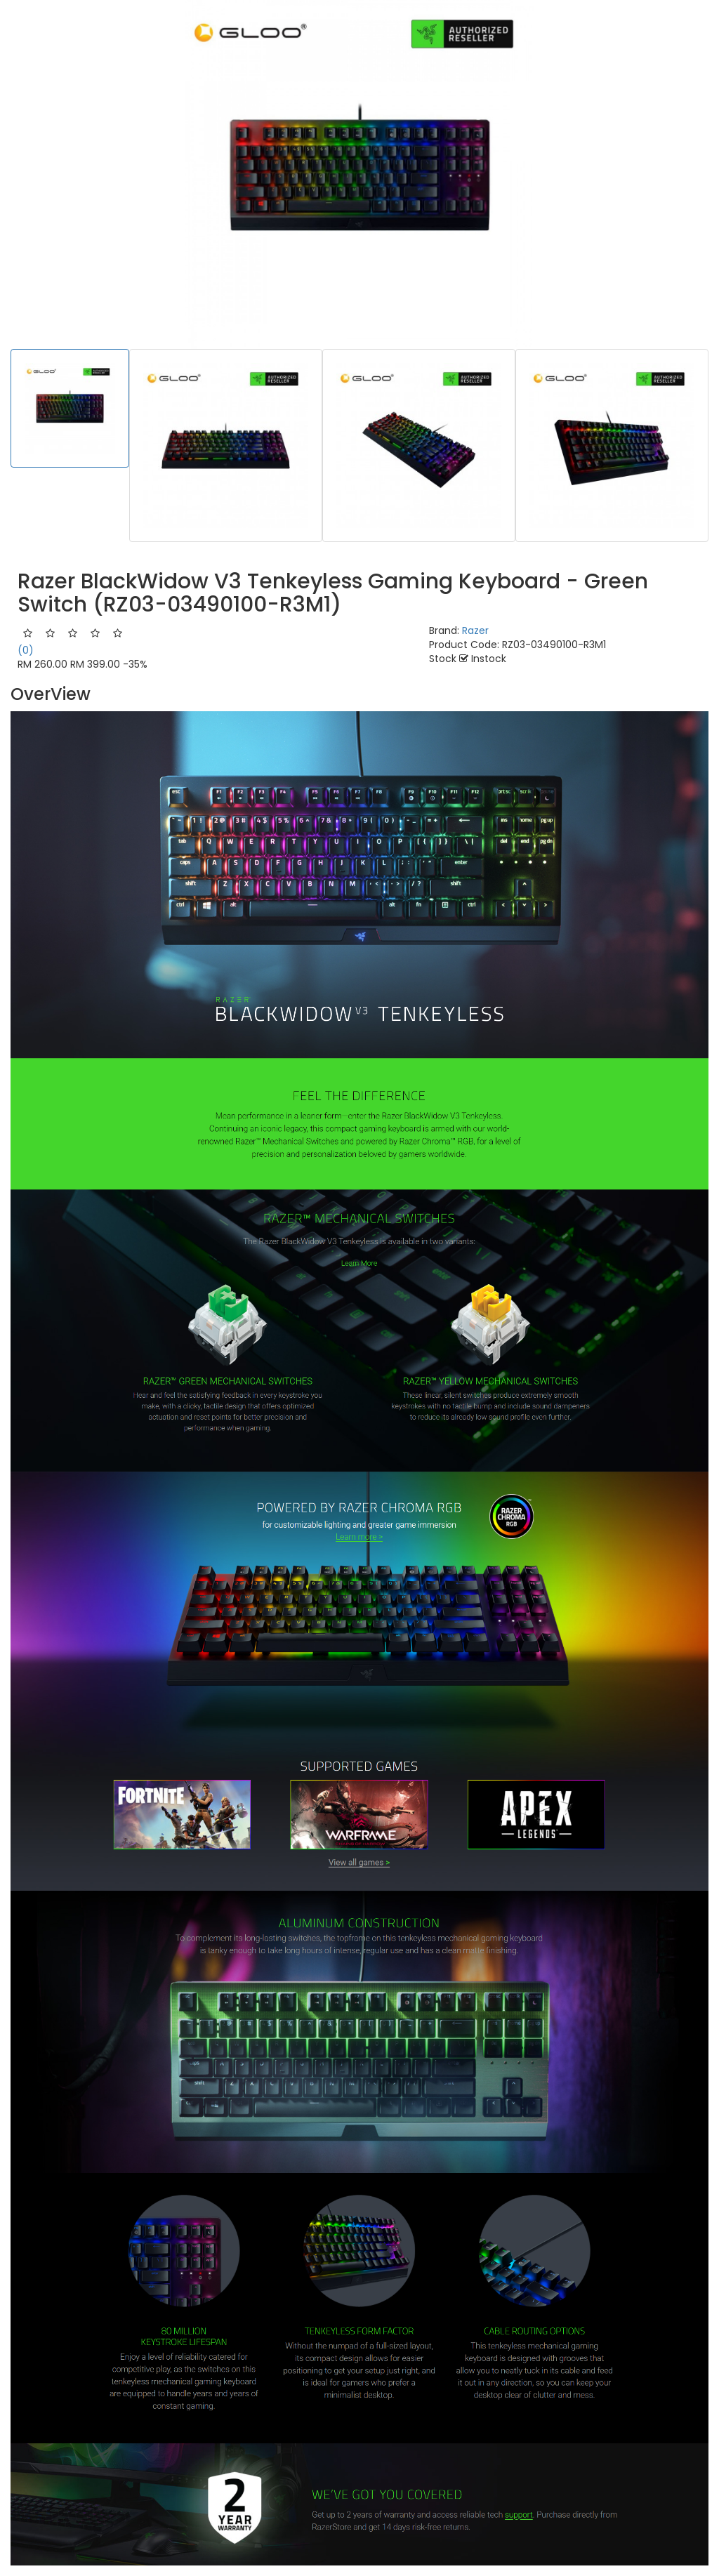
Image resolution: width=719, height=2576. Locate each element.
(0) (26, 650)
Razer (475, 630)
